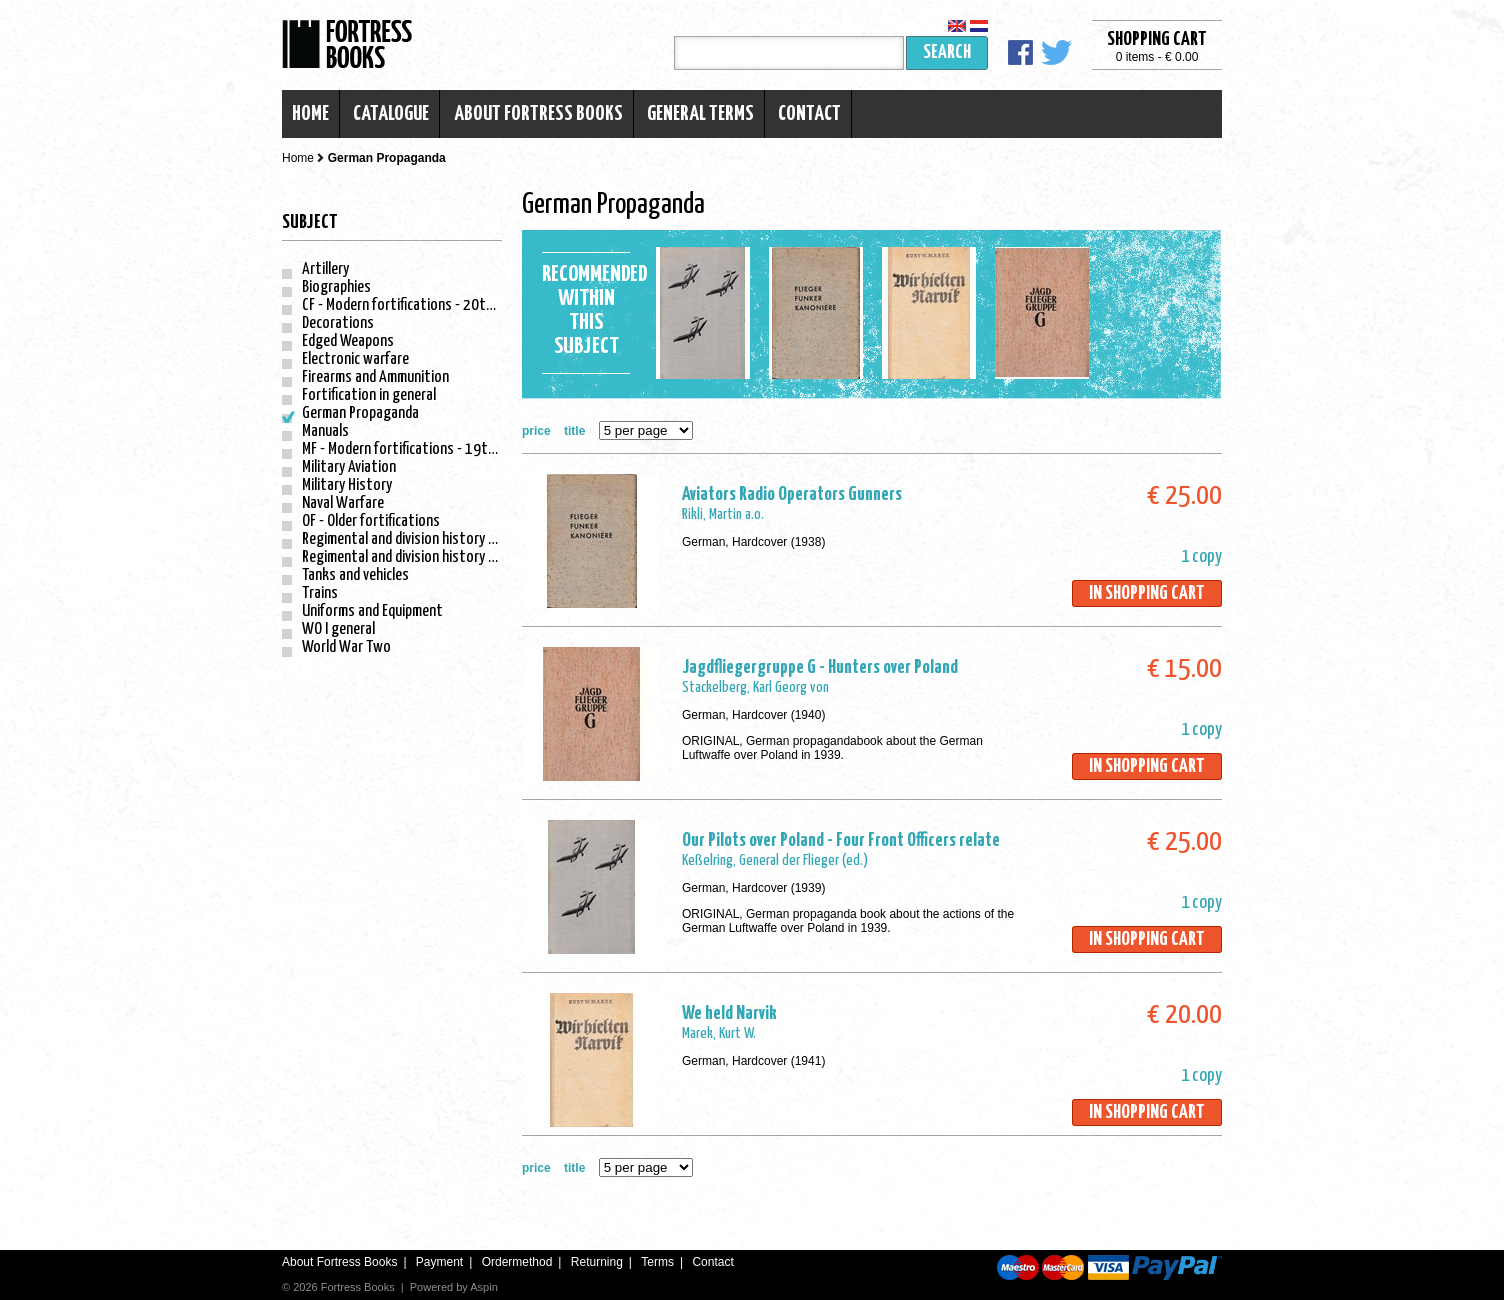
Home (310, 114)
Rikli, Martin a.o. (723, 514)
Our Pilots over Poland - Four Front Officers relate (841, 840)
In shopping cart (1147, 593)
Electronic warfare (355, 359)
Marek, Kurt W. (719, 1033)
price (536, 431)
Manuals (325, 431)
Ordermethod (517, 1262)
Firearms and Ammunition (375, 377)
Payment (439, 1262)
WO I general (338, 629)
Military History (347, 485)
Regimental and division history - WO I (412, 539)
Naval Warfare (343, 503)
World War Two (346, 647)
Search (947, 52)
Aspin (484, 1287)
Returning (597, 1262)
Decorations (338, 323)
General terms (700, 114)
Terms (657, 1262)
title (574, 431)
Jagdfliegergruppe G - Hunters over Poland (820, 667)
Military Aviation (349, 467)
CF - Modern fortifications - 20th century (421, 305)
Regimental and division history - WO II (413, 557)
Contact (809, 114)
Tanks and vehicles (355, 575)
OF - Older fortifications (371, 521)
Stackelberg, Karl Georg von (755, 687)
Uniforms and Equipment (372, 611)
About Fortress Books (538, 114)
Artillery (325, 269)
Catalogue (391, 114)
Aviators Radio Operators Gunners (792, 494)
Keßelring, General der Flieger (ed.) (775, 860)
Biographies (336, 287)
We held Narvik (729, 1013)
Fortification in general (369, 395)
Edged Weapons (348, 341)
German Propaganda (360, 413)
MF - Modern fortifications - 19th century (422, 449)
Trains (320, 593)
